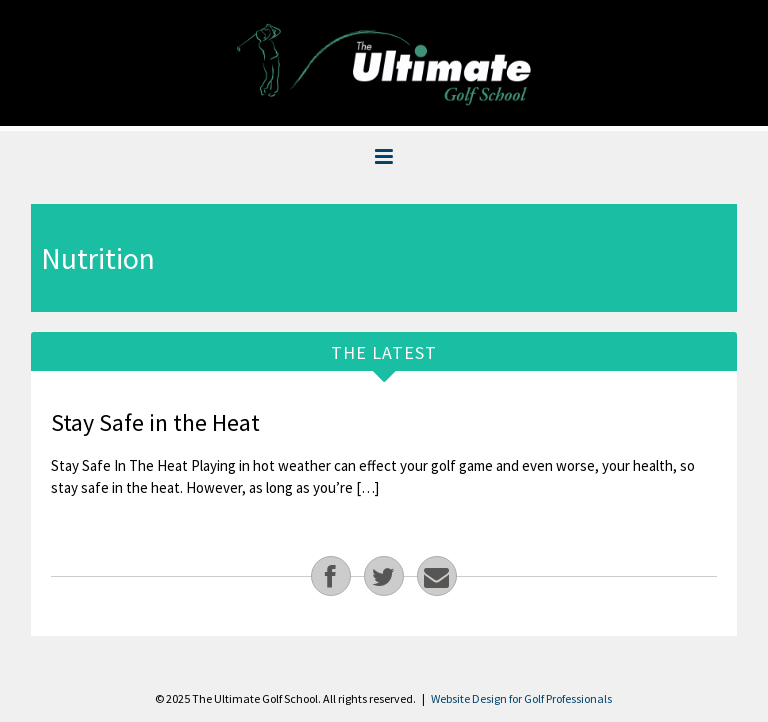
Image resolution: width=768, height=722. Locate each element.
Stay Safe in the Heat (155, 422)
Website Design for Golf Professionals (521, 698)
